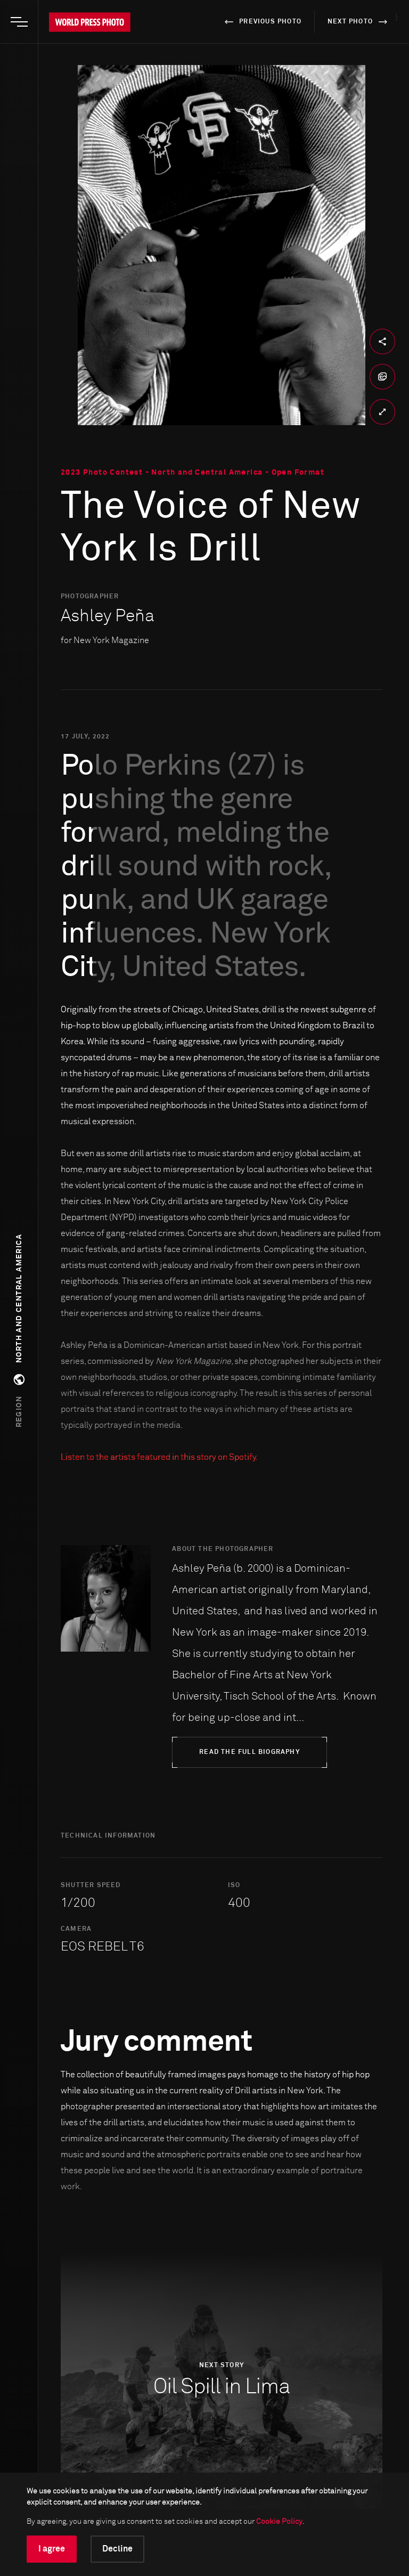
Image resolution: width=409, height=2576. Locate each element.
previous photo (261, 22)
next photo (359, 22)
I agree (51, 2549)
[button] (19, 1330)
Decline (117, 2549)
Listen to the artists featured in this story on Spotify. (159, 1457)
